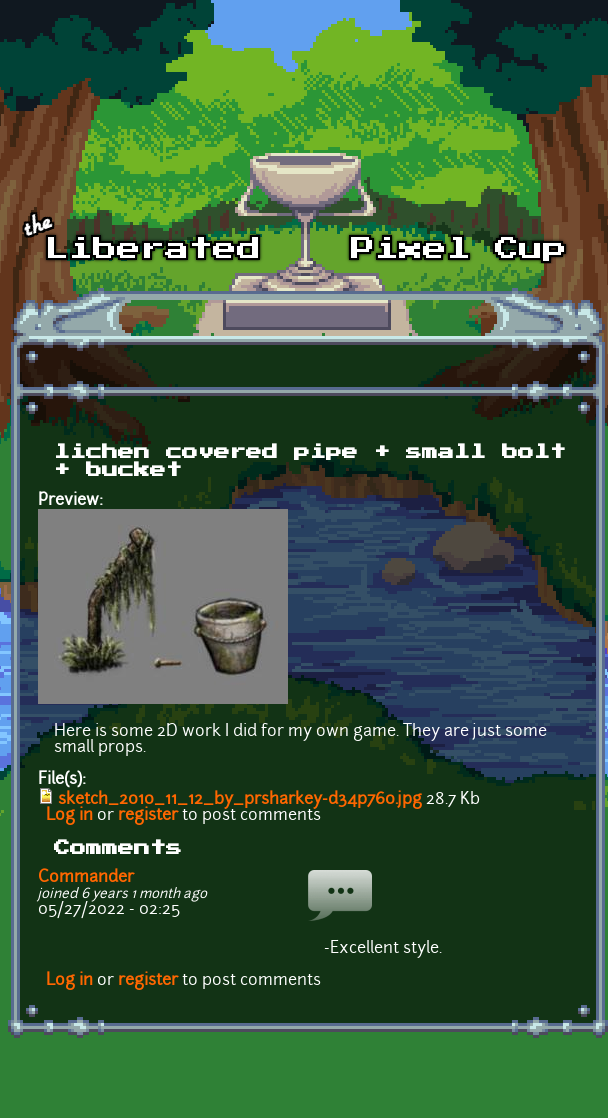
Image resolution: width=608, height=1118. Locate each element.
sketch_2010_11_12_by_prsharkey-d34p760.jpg (240, 800)
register (148, 816)
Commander (86, 878)
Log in (69, 816)
